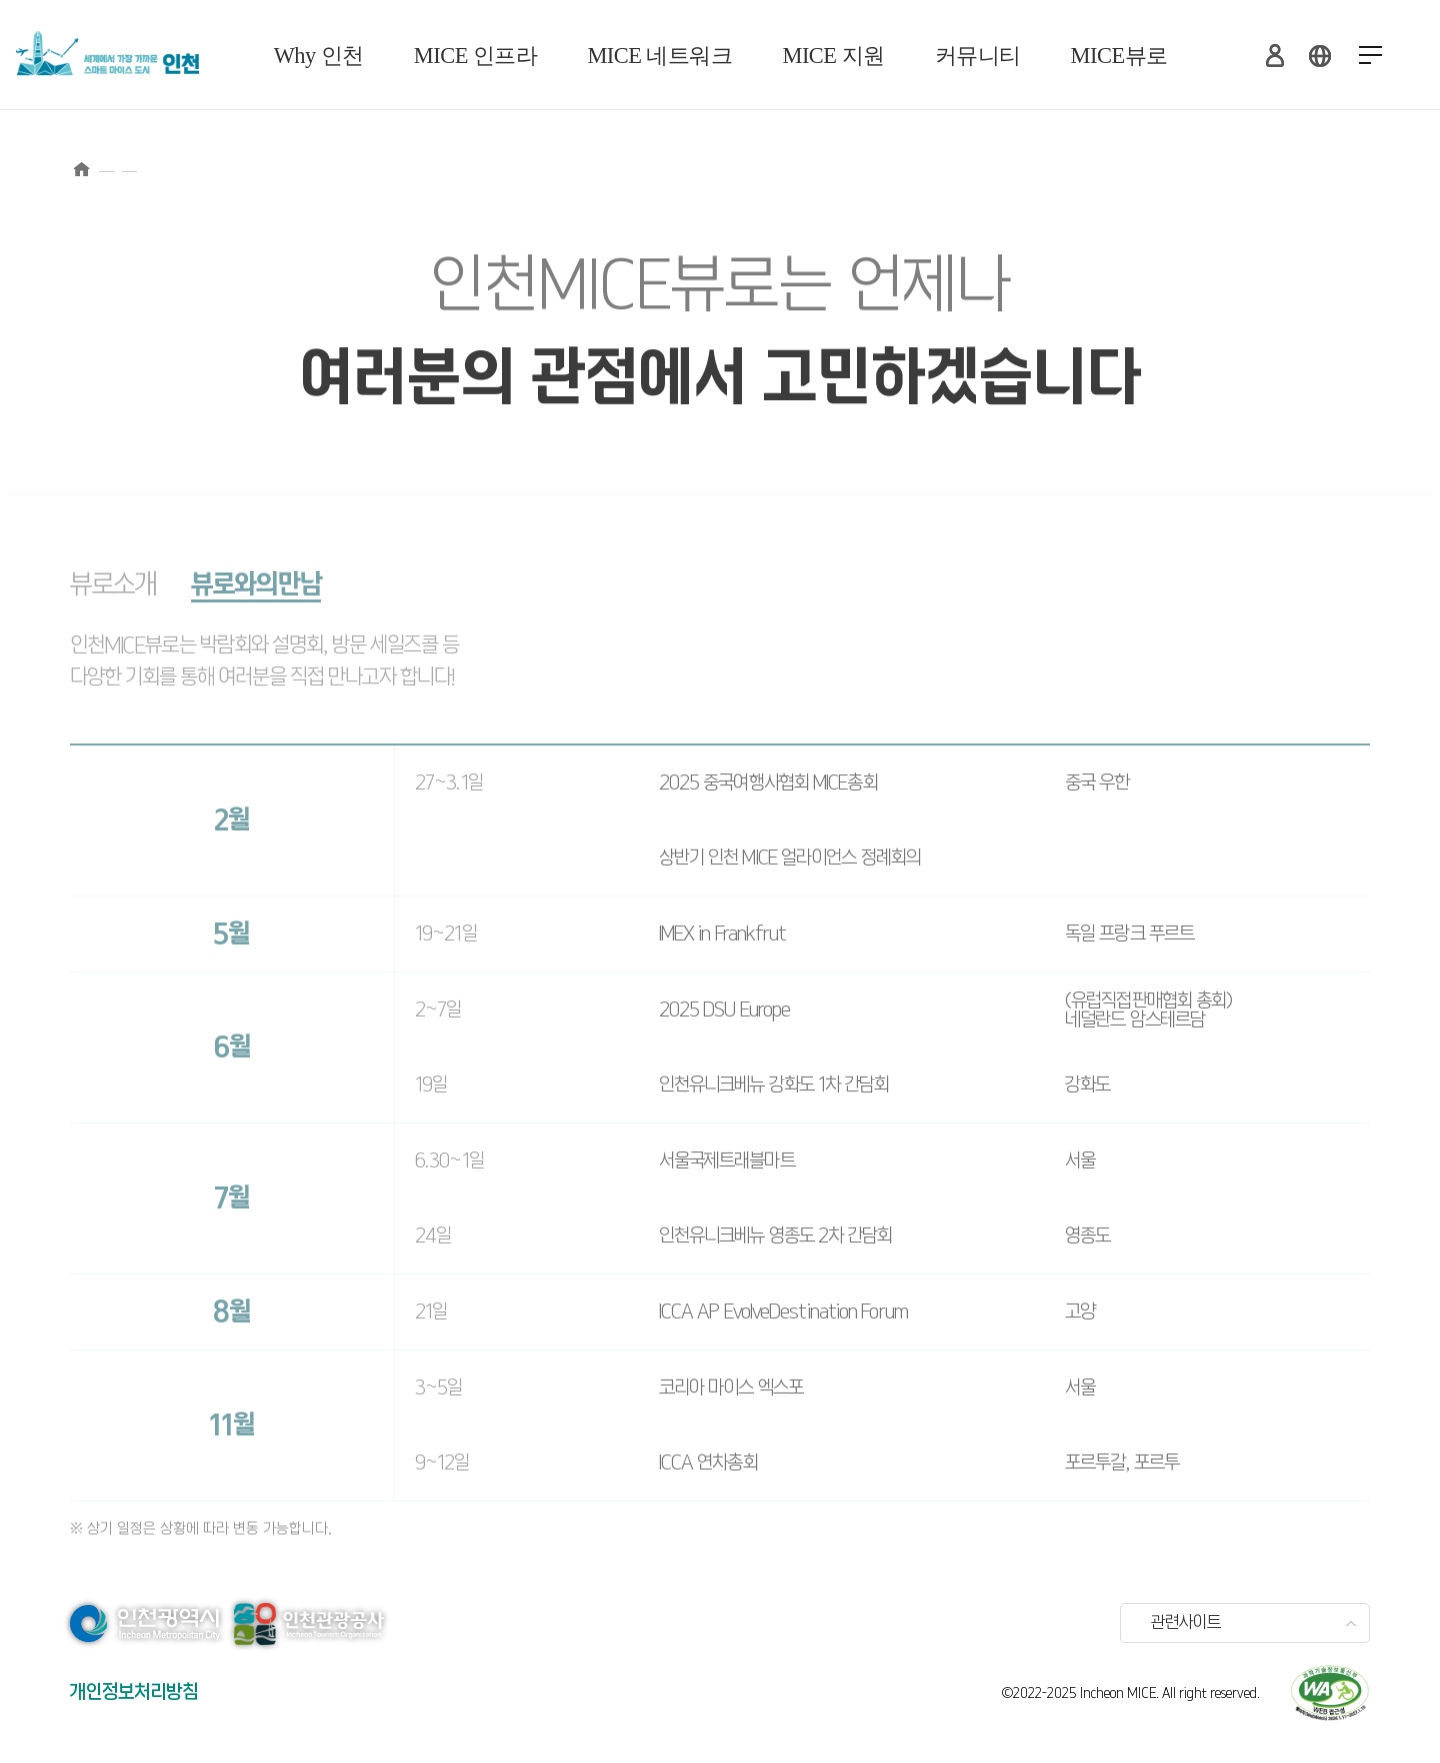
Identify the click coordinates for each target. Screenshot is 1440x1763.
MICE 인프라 (476, 55)
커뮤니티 (978, 55)
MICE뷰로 (1119, 55)
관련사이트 (1186, 1623)
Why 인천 (319, 55)
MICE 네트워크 (659, 55)
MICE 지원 (834, 55)
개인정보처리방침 (134, 1692)
